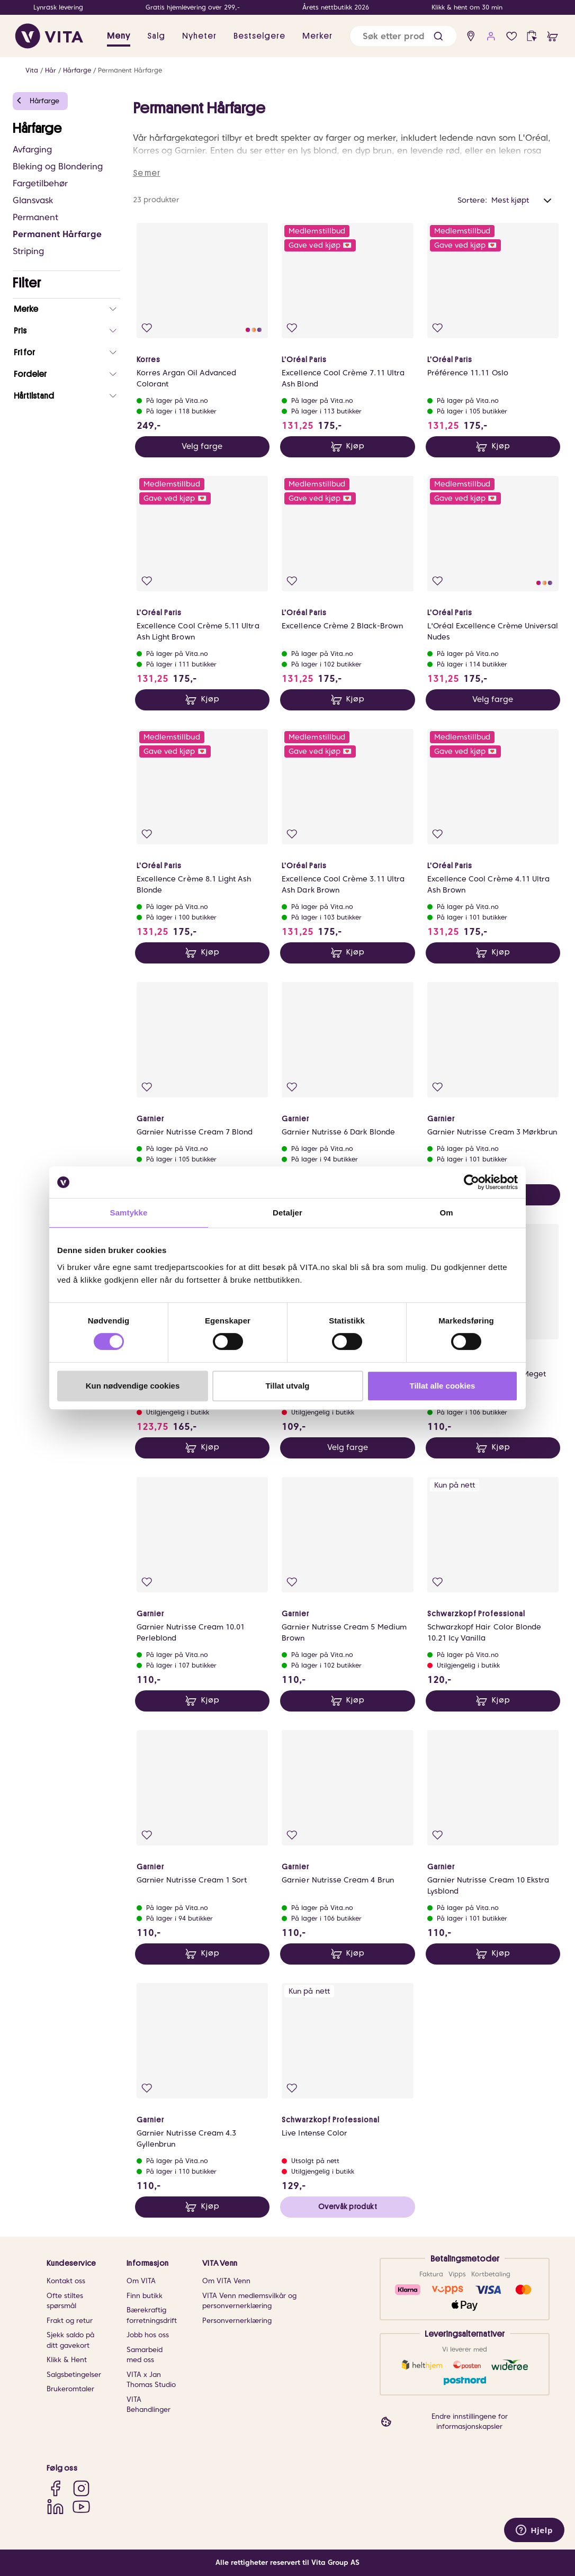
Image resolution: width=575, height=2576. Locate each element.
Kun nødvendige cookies (133, 1385)
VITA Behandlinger (148, 2404)
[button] (438, 36)
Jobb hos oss (148, 2335)
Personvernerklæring (237, 2321)
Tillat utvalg (287, 1385)
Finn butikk (145, 2296)
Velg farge (202, 446)
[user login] (491, 36)
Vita (31, 70)
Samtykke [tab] (129, 1212)
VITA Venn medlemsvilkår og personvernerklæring (249, 2301)
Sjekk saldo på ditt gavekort (70, 2340)
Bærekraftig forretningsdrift (152, 2315)
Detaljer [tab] (287, 1212)
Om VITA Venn (226, 2281)
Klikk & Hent (67, 2360)
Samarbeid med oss (145, 2355)
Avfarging (32, 150)
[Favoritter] (511, 36)
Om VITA (141, 2281)
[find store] (471, 36)
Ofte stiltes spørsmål (65, 2301)
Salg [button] (156, 36)
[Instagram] (81, 2488)
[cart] (552, 36)
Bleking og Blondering (58, 166)
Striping (28, 251)
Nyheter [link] (199, 36)
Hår (50, 70)
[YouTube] (81, 2506)
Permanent (35, 217)
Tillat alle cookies (442, 1385)
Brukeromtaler (70, 2389)
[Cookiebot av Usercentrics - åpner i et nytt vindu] (471, 1182)
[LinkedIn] (55, 2506)
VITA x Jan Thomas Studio (151, 2380)
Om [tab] (446, 1212)
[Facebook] (55, 2488)
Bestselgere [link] (259, 36)
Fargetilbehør (40, 183)
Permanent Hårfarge (130, 70)
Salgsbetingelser (74, 2375)
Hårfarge (77, 70)
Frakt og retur (70, 2321)
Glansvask (33, 200)
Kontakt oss (66, 2281)
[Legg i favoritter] (147, 328)
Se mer (146, 173)
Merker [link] (317, 36)
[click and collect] (532, 36)
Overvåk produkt (347, 2206)
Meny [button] (118, 36)
